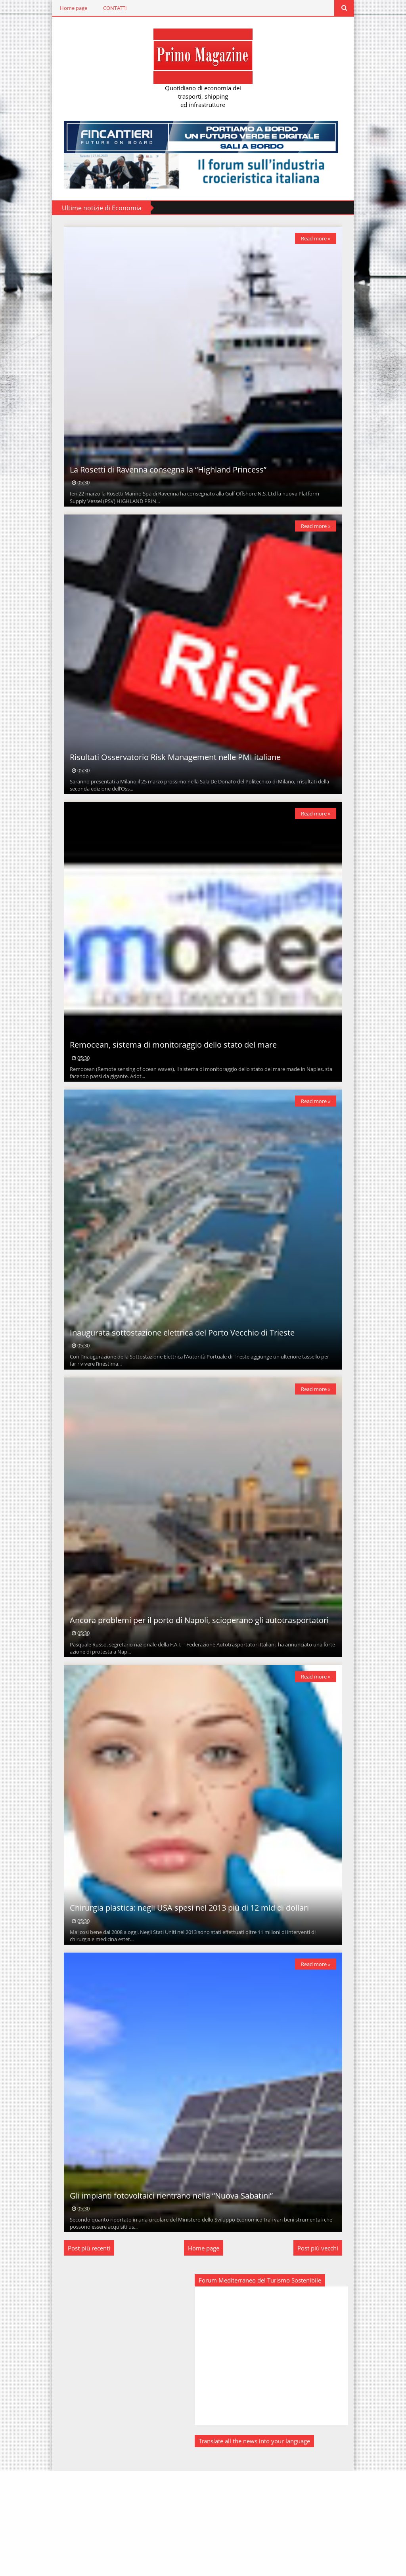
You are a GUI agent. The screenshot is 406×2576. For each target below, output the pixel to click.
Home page (66, 7)
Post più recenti (81, 2353)
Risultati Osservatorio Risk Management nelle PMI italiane (167, 787)
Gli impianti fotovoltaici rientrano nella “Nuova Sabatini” (163, 2300)
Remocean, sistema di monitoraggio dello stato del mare (165, 1089)
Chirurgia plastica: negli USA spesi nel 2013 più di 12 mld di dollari (181, 1998)
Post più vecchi (325, 2353)
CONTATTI (107, 7)
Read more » (323, 238)
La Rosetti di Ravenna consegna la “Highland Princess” (160, 484)
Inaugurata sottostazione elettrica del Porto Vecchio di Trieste (174, 1392)
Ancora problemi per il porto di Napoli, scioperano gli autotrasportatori (191, 1695)
